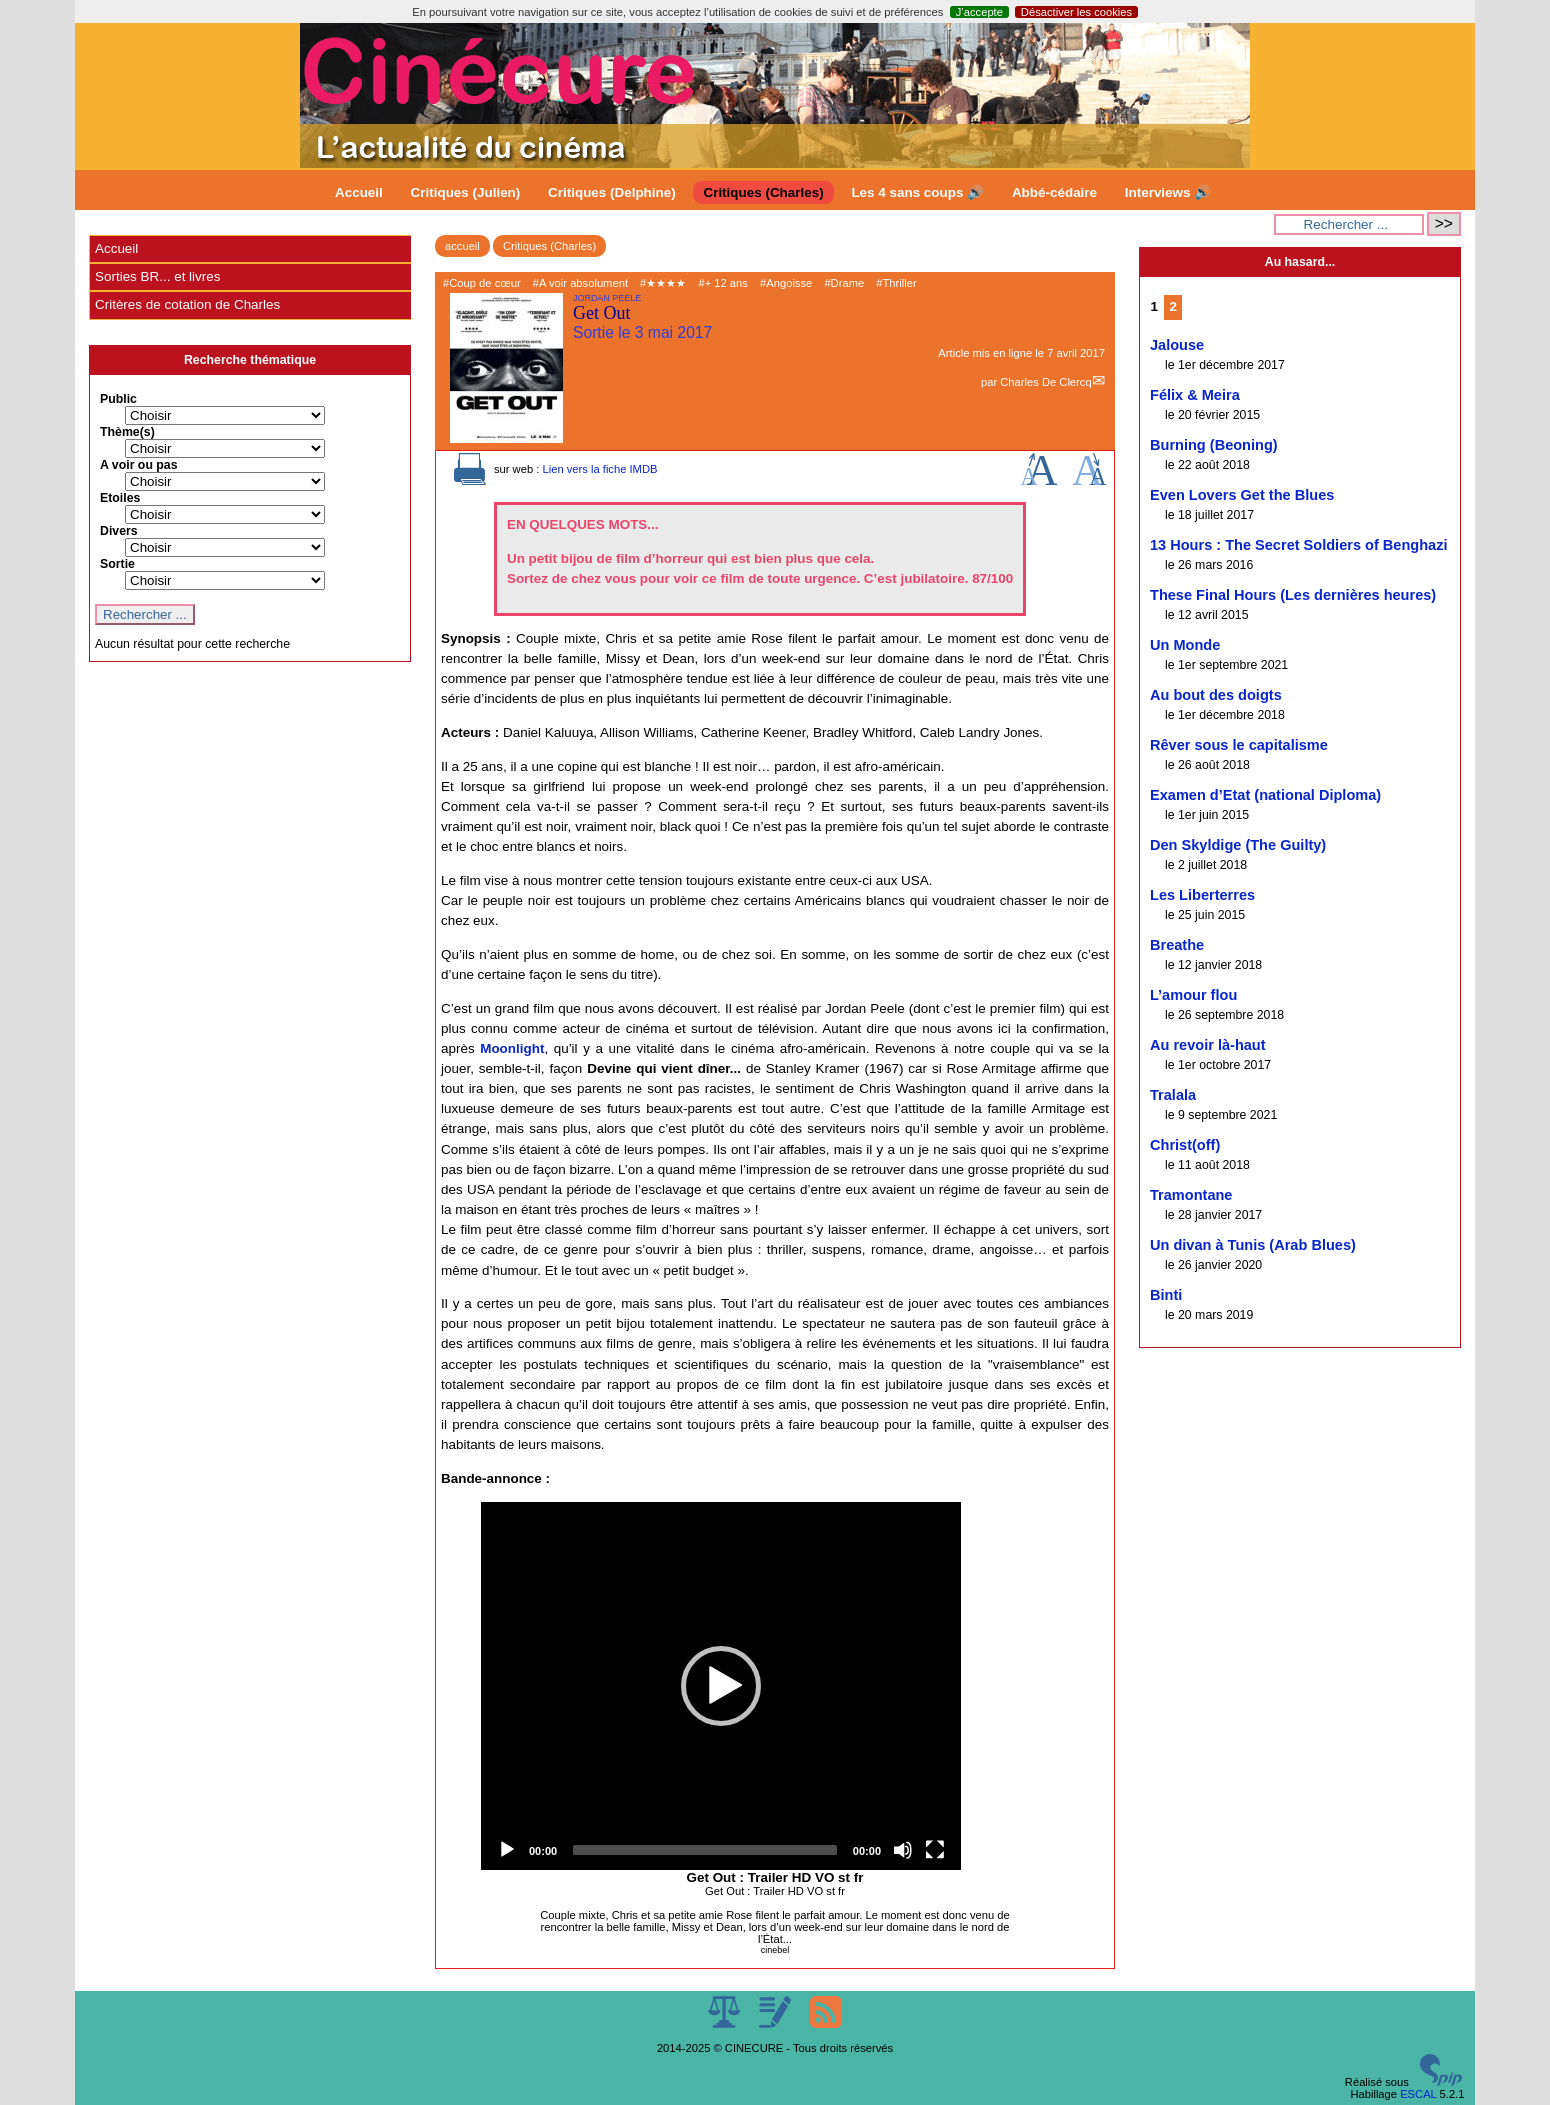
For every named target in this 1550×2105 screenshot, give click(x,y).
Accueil (359, 192)
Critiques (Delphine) (612, 192)
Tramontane (1191, 1195)
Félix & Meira (1195, 395)
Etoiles (120, 498)
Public (118, 399)
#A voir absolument (580, 283)
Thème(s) (127, 432)
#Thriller (896, 283)
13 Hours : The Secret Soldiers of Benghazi (1298, 545)
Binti (1166, 1295)
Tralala (1173, 1095)
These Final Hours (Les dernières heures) (1293, 595)
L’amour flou (1193, 995)
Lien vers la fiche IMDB (599, 469)
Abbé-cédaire (1054, 192)
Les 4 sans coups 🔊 (917, 192)
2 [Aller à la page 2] (1173, 306)
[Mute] (903, 1850)
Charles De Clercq (1045, 382)
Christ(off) (1185, 1145)
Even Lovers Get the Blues (1242, 495)
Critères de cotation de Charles (187, 304)
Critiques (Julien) (466, 192)
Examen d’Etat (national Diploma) (1265, 795)
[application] (721, 1686)
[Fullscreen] (935, 1850)
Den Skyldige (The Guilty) (1238, 845)
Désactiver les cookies (1076, 12)
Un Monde (1185, 645)
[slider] (705, 1850)
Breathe (1177, 945)
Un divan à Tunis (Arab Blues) (1253, 1245)
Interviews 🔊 (1168, 192)
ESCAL (1418, 2094)
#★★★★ (663, 283)
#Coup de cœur (482, 283)
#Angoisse (786, 283)
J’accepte (979, 12)
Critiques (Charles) (763, 192)
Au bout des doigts (1216, 695)
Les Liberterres (1202, 895)
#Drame (844, 283)
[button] (721, 1686)
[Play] (507, 1850)
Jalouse (1177, 345)
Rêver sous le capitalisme (1239, 745)
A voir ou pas (139, 465)
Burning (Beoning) (1214, 445)
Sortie (117, 564)
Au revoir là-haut (1208, 1045)
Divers (119, 531)
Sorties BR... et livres (157, 276)
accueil (462, 246)
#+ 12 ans (722, 283)
